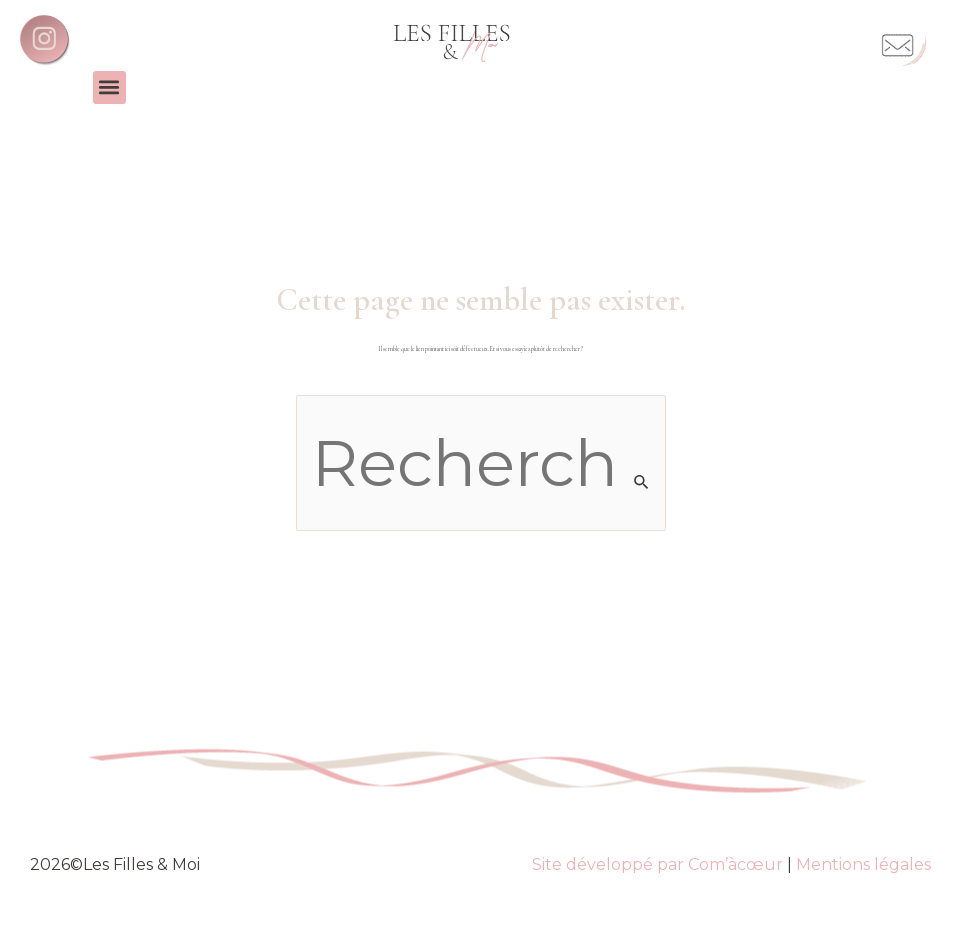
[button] (109, 87)
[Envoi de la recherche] (642, 482)
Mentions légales (863, 864)
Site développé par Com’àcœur (657, 864)
